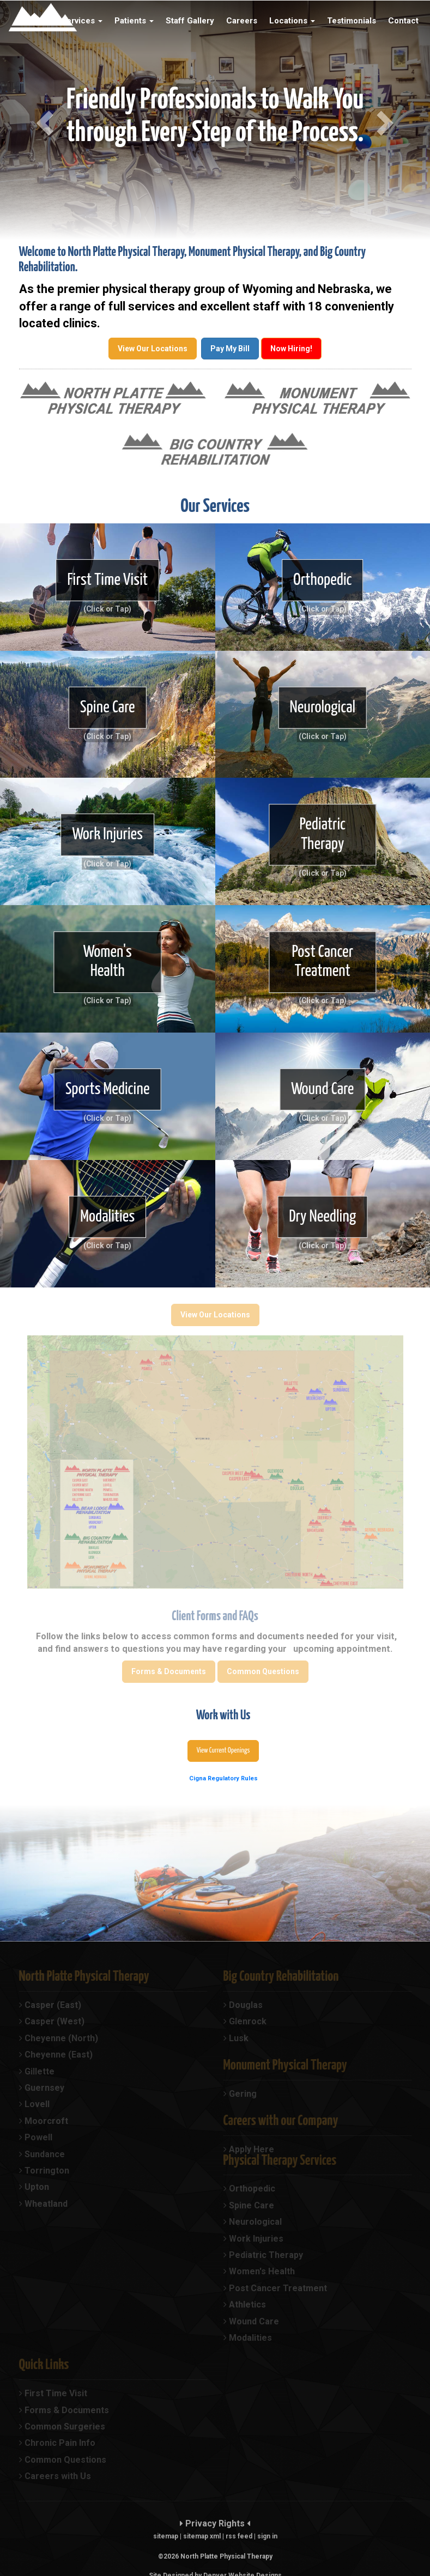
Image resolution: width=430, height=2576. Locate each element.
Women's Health (107, 962)
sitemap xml (202, 2536)
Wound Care (322, 1089)
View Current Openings (223, 1750)
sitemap (165, 2536)
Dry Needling (322, 1216)
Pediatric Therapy (322, 834)
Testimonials (351, 21)
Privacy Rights (215, 2523)
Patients (134, 21)
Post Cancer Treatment (322, 962)
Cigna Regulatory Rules (223, 1778)
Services (81, 21)
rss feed (239, 2536)
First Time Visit (107, 579)
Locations (292, 21)
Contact (403, 21)
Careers (241, 21)
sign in (267, 2536)
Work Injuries (107, 834)
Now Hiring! (291, 348)
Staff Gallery (190, 21)
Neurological (322, 707)
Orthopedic (322, 579)
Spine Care (107, 707)
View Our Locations (152, 348)
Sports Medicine (107, 1089)
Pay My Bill (230, 348)
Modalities (107, 1216)
